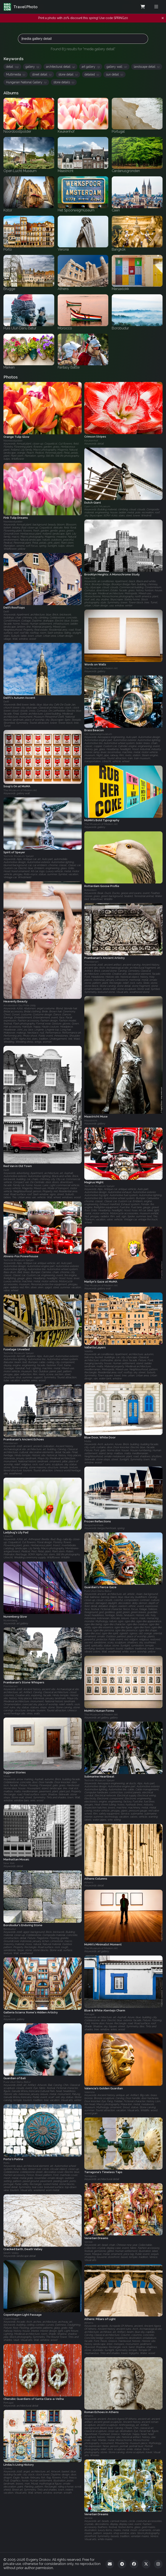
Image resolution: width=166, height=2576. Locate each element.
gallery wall (117, 66)
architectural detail (60, 66)
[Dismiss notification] (162, 18)
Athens (88, 1882)
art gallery (91, 66)
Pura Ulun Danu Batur (98, 1591)
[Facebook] (134, 2564)
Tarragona (90, 2176)
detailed (92, 74)
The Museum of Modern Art (101, 668)
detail (12, 66)
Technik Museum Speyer (18, 856)
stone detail (68, 74)
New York (90, 578)
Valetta (88, 1351)
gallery (32, 66)
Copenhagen (11, 2318)
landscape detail (147, 66)
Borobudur (9, 1929)
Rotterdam (90, 890)
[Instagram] (158, 2564)
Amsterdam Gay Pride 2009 (19, 1005)
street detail (41, 74)
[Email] (109, 2564)
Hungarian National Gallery (26, 82)
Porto (6, 2162)
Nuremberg (10, 1620)
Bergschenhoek (94, 1525)
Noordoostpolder (12, 440)
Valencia (89, 2092)
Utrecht (8, 1536)
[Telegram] (122, 2564)
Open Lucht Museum (97, 506)
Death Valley (11, 2253)
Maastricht (90, 1120)
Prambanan (91, 961)
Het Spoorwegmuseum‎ (98, 734)
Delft (6, 611)
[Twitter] (146, 2564)
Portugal (89, 2014)
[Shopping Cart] (143, 7)
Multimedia (15, 74)
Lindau (7, 2468)
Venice (88, 2241)
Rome (6, 2016)
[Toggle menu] (156, 7)
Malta (87, 1441)
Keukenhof (91, 440)
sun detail (114, 74)
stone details (63, 82)
